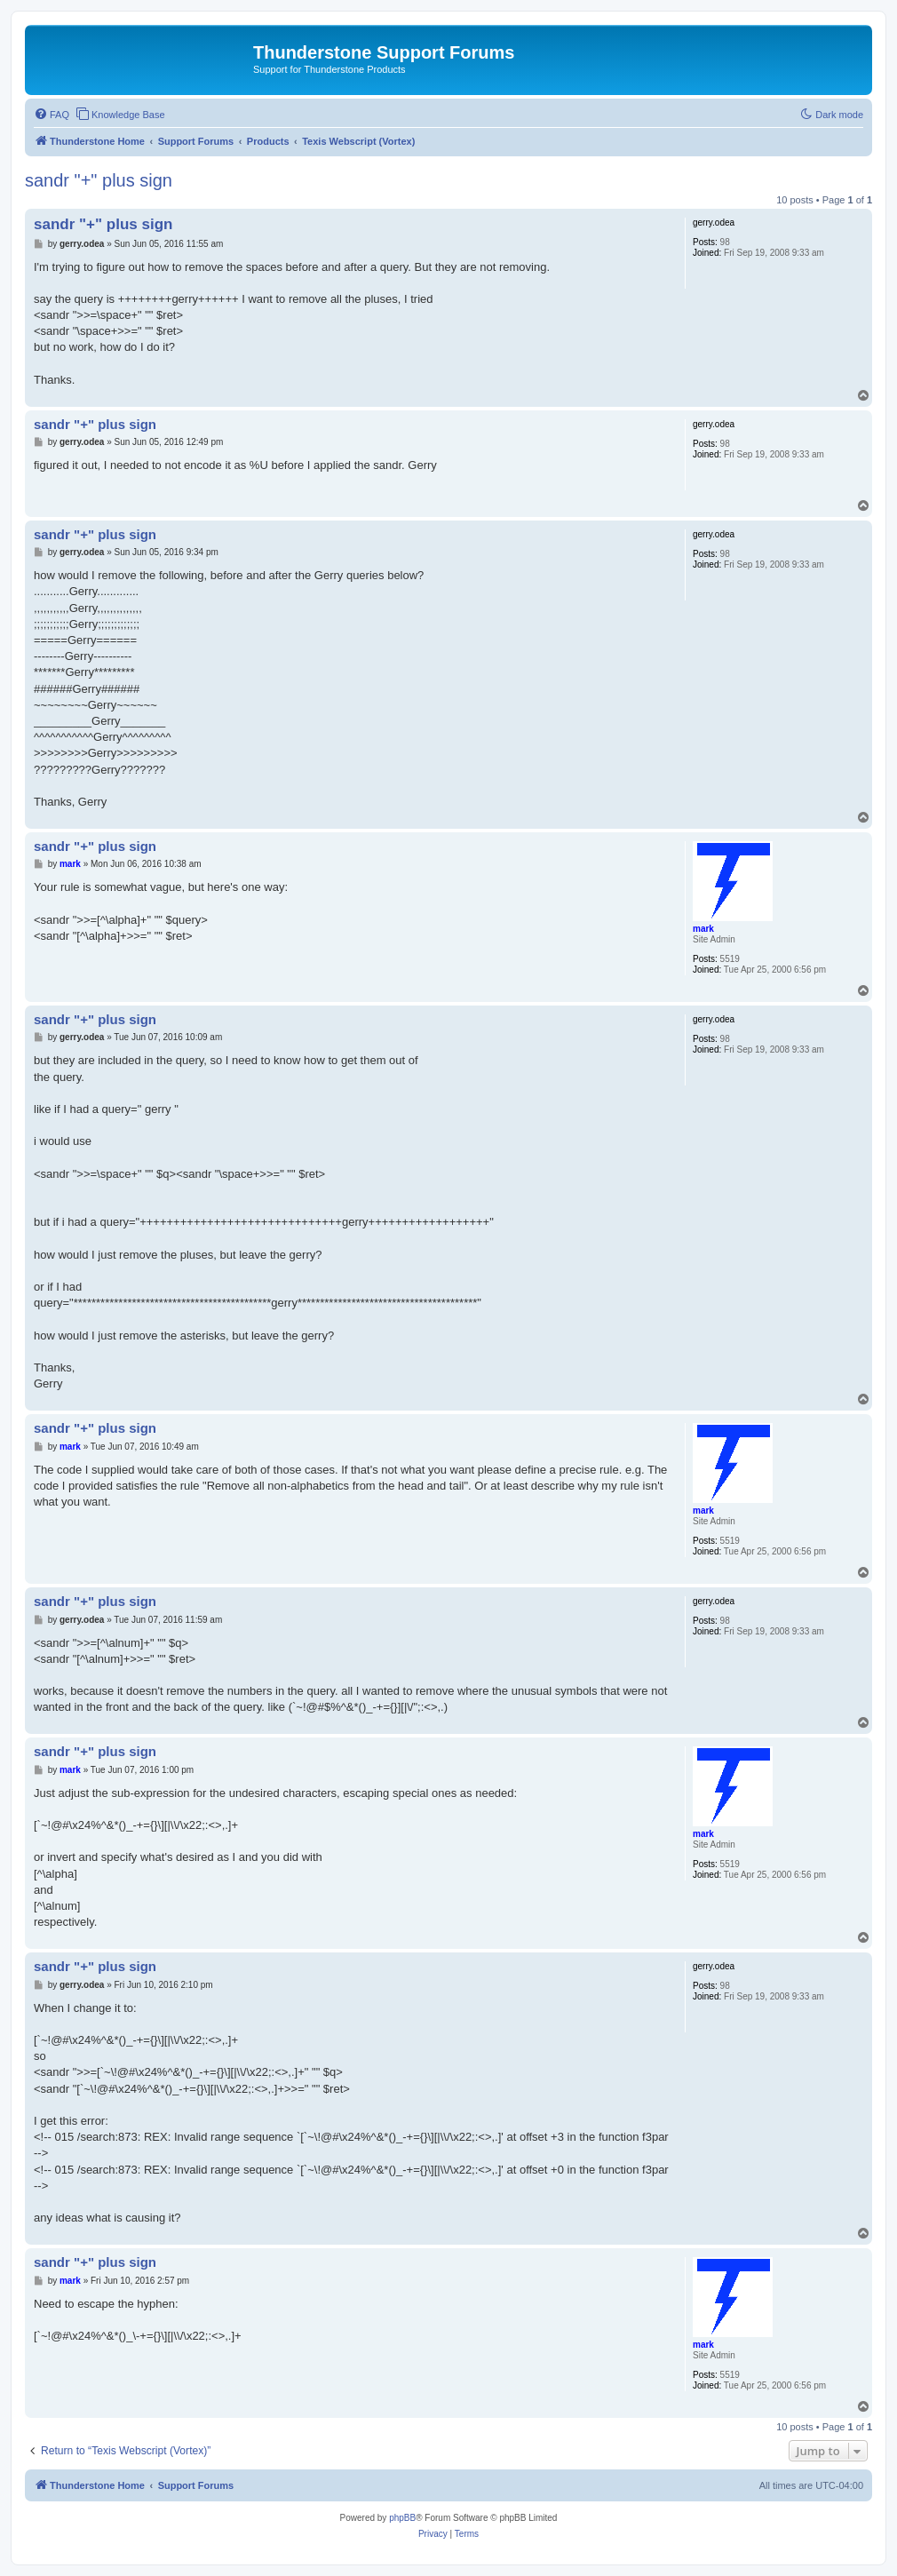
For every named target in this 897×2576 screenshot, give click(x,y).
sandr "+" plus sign (98, 180)
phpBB (402, 2518)
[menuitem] (51, 114)
